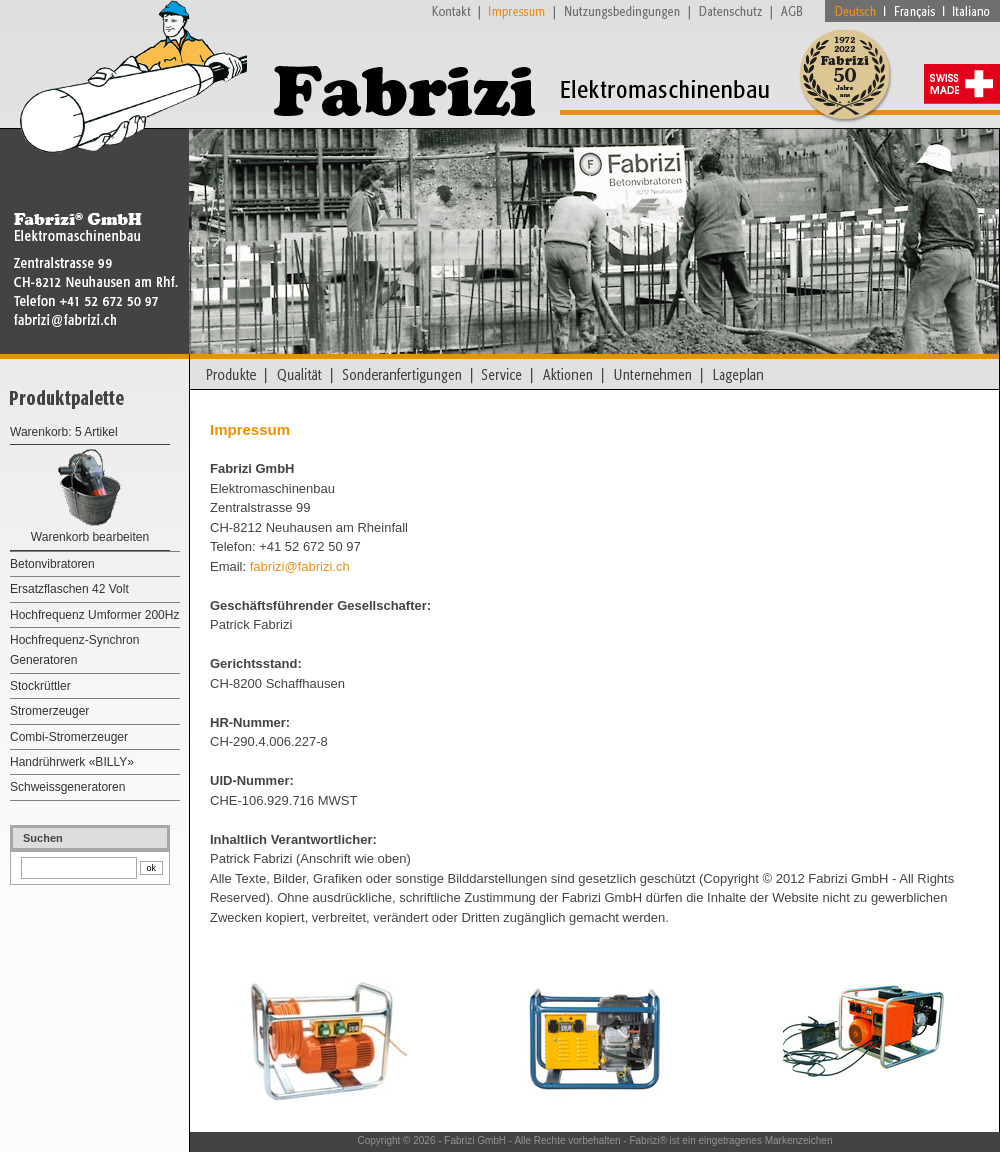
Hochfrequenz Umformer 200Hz (94, 615)
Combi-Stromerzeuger (69, 737)
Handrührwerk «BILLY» (72, 762)
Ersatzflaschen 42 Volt (69, 589)
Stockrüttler (40, 686)
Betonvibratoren (52, 564)
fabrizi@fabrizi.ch (300, 566)
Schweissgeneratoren (67, 787)
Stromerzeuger (49, 711)
